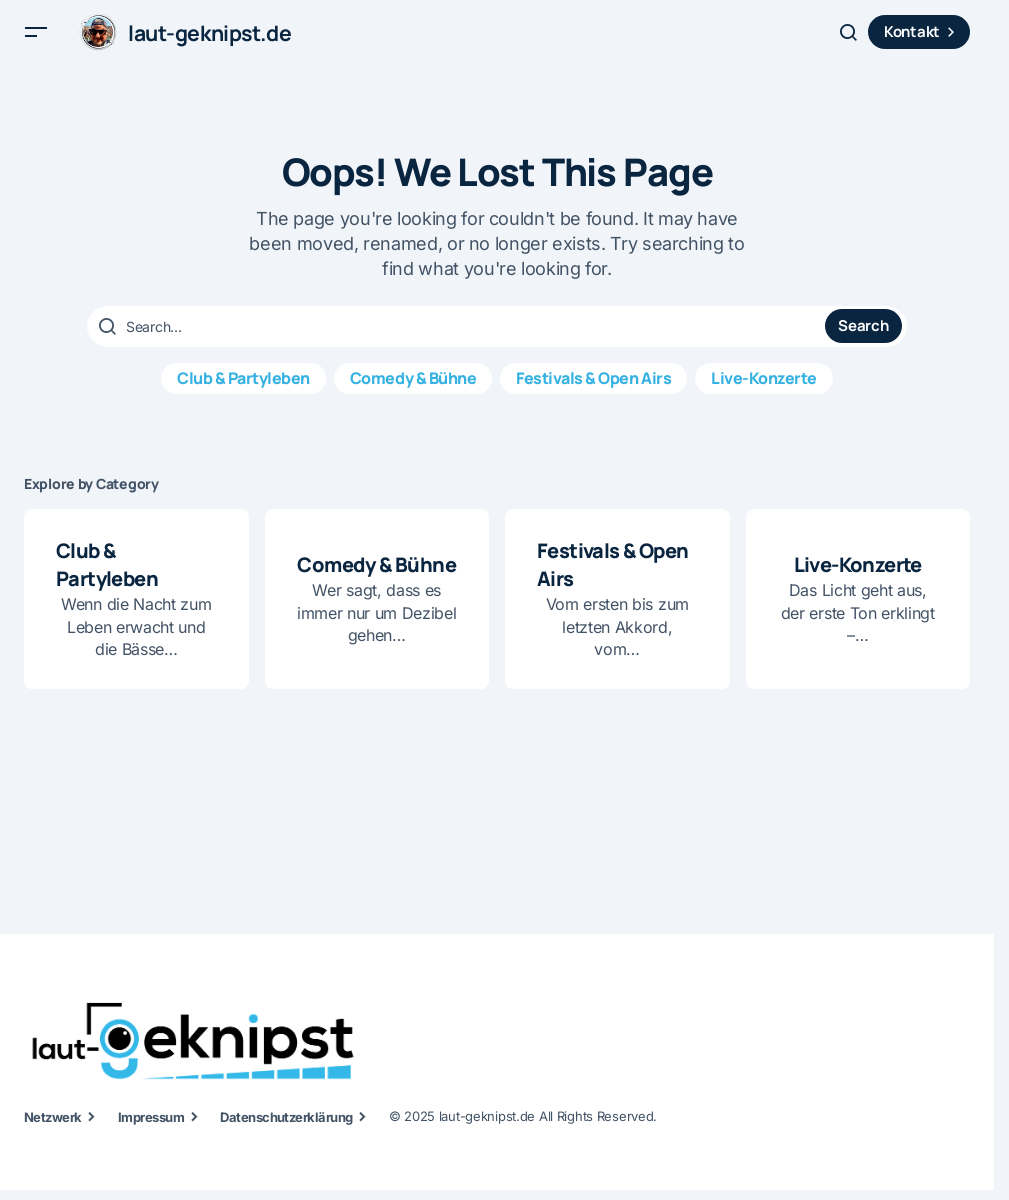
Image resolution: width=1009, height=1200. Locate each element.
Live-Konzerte (764, 393)
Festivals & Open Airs (593, 393)
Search (863, 341)
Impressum (151, 1127)
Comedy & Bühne (413, 393)
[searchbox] (458, 342)
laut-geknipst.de (215, 40)
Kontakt (922, 39)
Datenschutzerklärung (286, 1127)
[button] (36, 40)
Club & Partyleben (243, 393)
